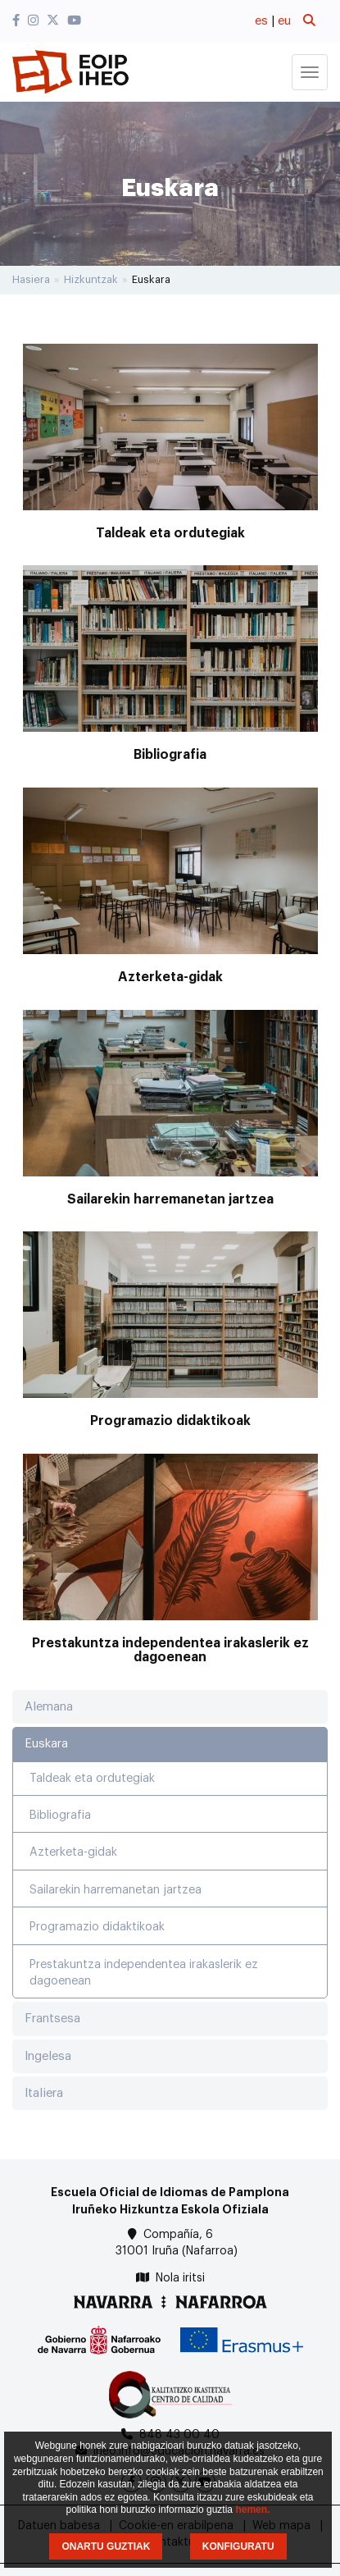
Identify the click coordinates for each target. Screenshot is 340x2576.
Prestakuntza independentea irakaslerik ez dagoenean (170, 1651)
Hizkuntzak (91, 279)
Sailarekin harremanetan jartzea (170, 1199)
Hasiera (31, 279)
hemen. (252, 2509)
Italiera (44, 2093)
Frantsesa (52, 2018)
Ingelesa (48, 2056)
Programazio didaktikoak (170, 1420)
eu (284, 21)
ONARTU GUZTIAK (105, 2546)
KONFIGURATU (238, 2546)
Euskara (46, 1744)
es (261, 21)
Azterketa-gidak (170, 977)
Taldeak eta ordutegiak (170, 533)
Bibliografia (170, 754)
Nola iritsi (180, 2278)
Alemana (49, 1707)
